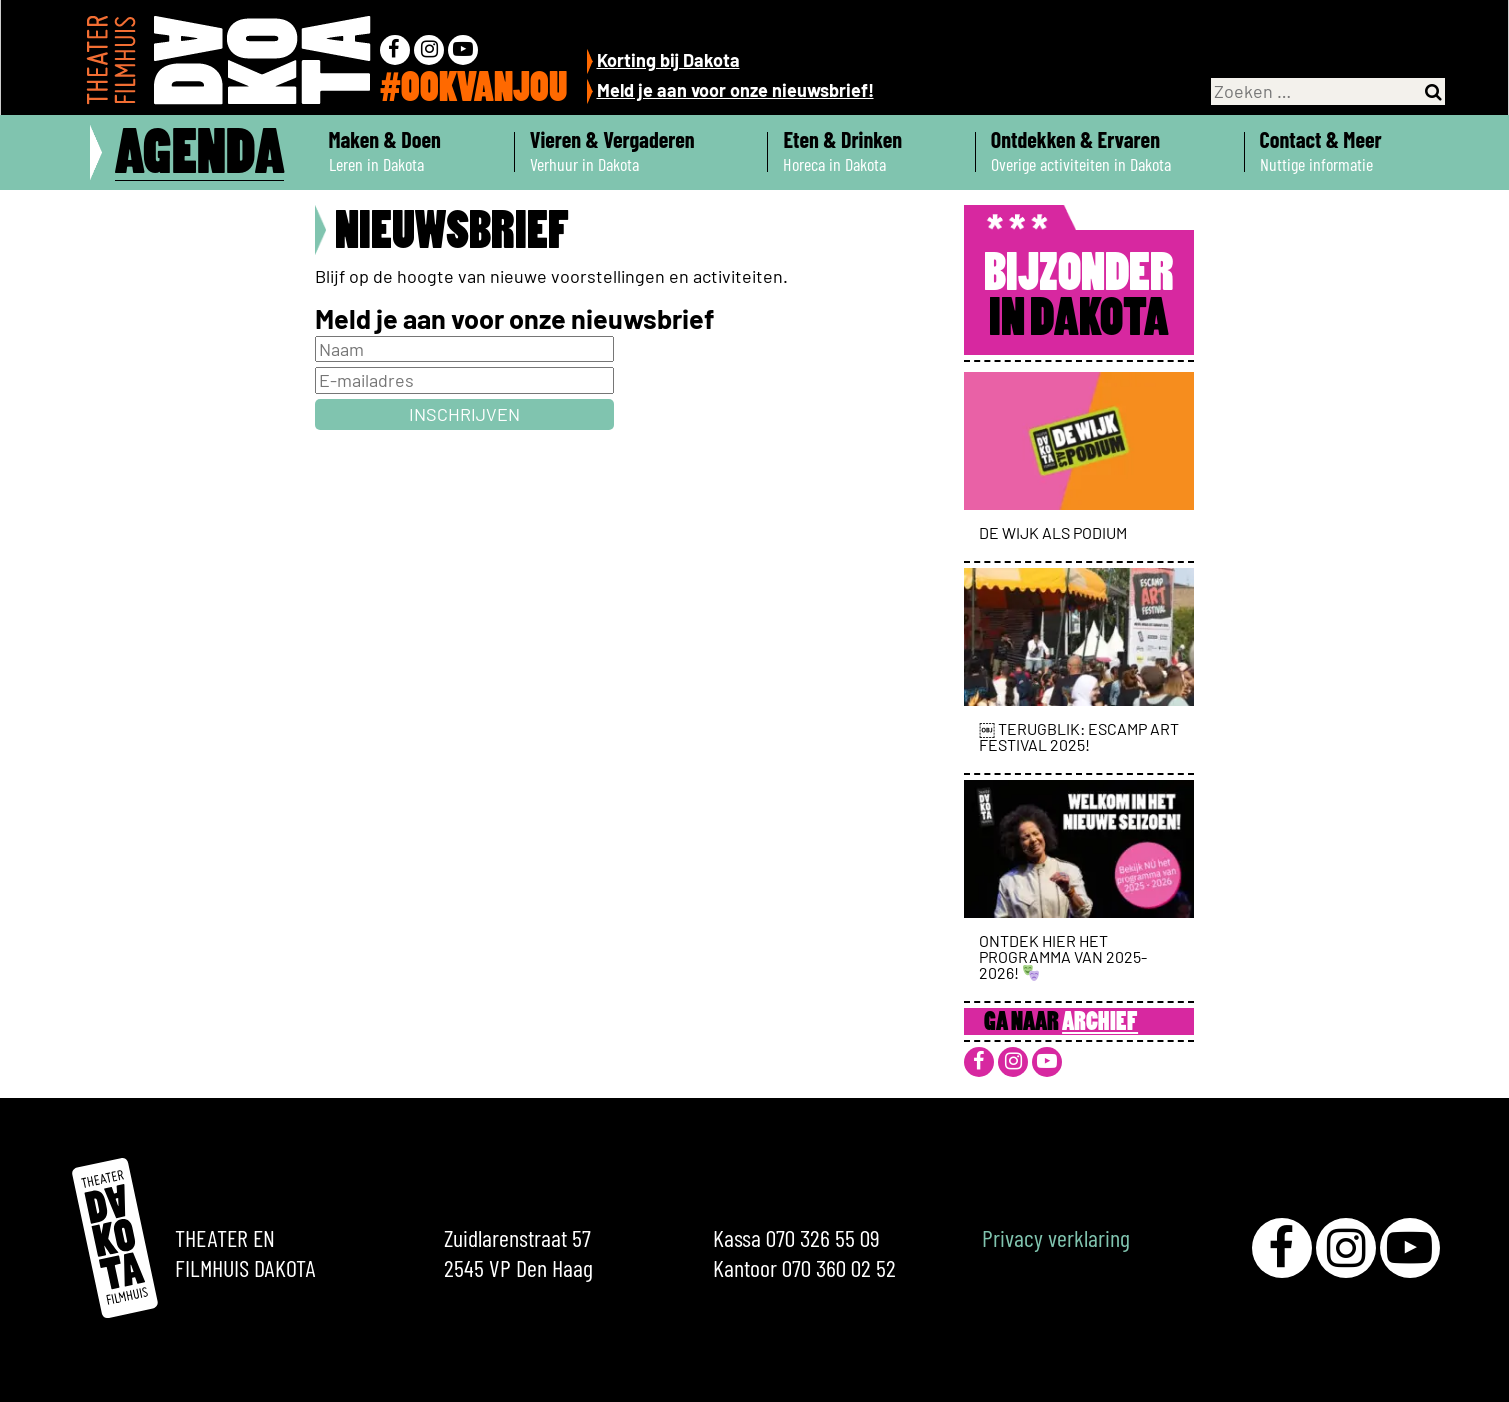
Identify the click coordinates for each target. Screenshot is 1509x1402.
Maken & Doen (414, 152)
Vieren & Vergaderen (641, 152)
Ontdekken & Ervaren (1110, 152)
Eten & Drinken (871, 152)
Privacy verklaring (1056, 1237)
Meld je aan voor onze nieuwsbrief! (735, 90)
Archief (1100, 1023)
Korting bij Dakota (668, 60)
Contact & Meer (1350, 152)
